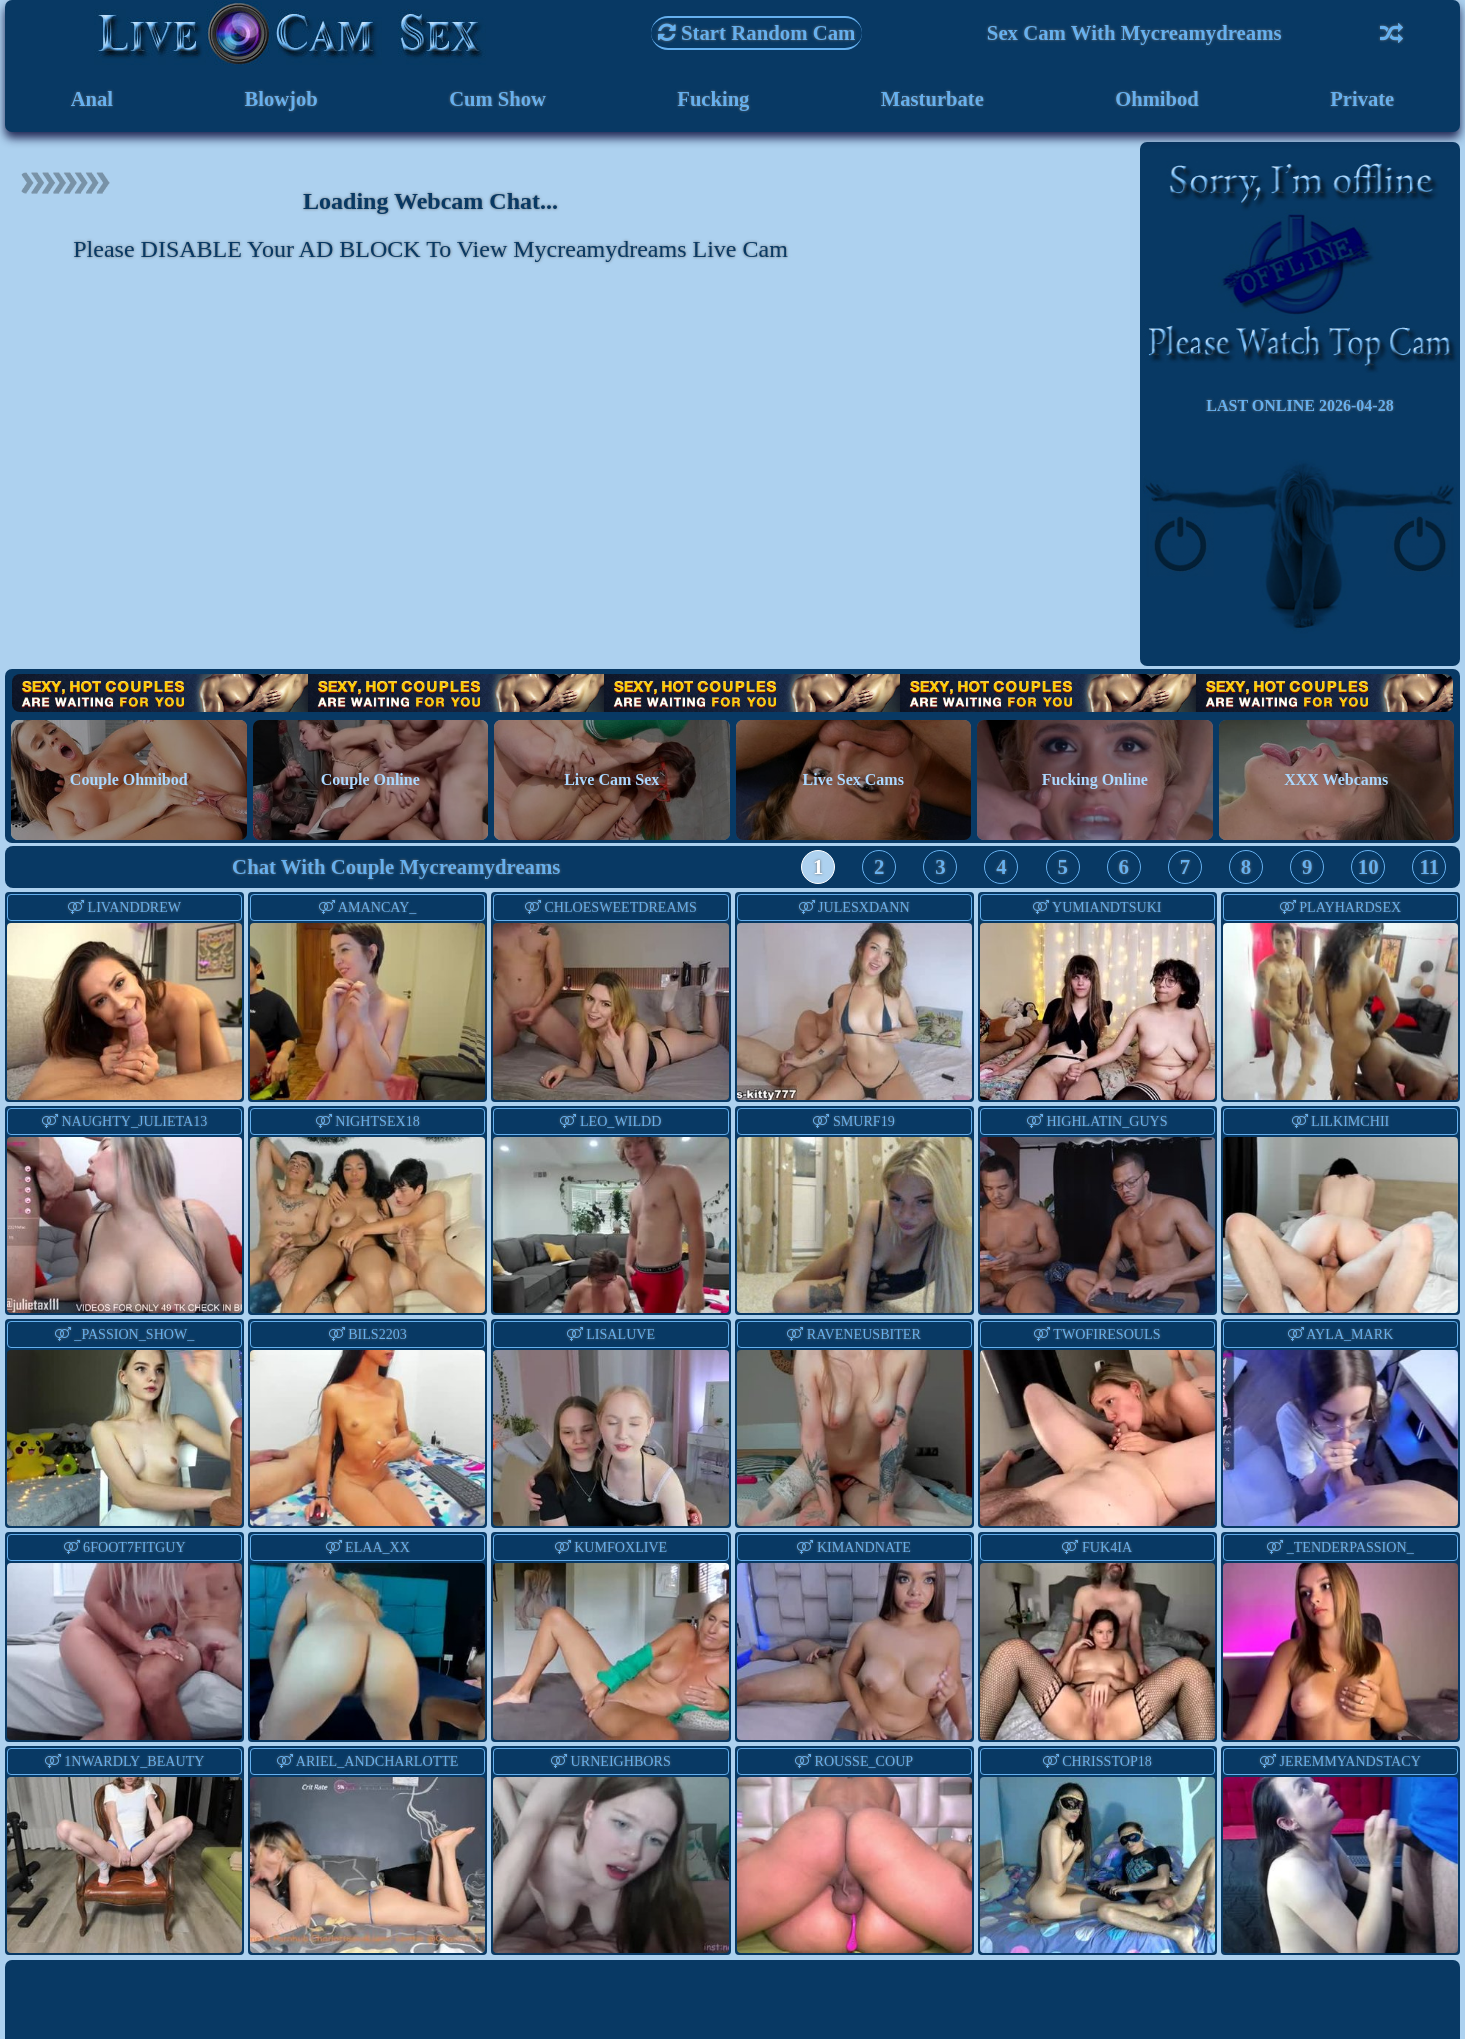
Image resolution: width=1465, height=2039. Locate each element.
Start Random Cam (757, 32)
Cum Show (497, 99)
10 (1368, 867)
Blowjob (281, 99)
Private (1362, 99)
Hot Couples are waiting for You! (732, 693)
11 (1430, 867)
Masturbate (932, 99)
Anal (91, 99)
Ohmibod (1157, 99)
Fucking (713, 99)
